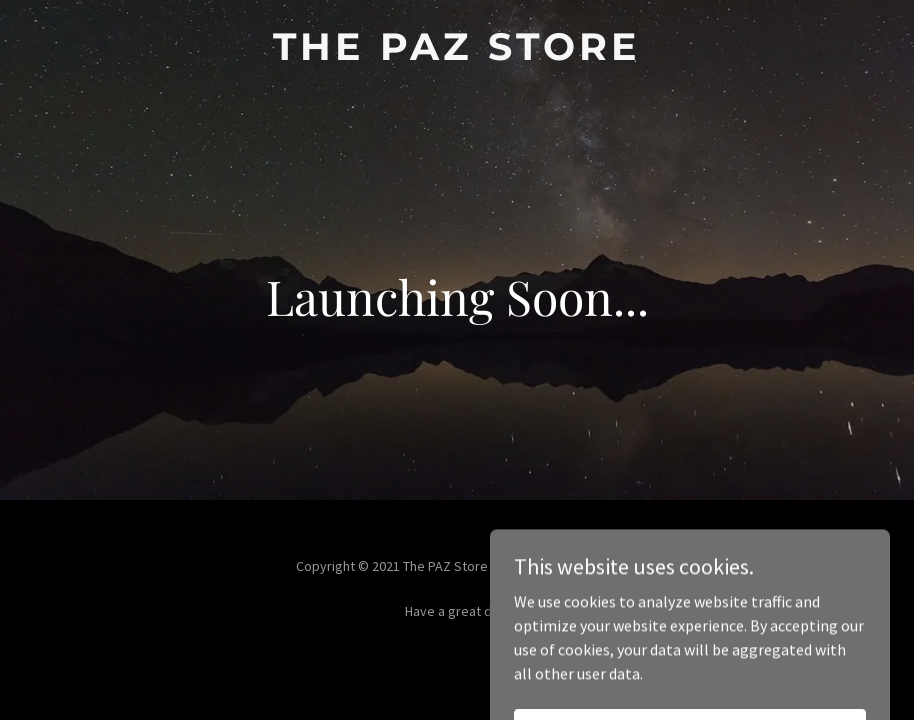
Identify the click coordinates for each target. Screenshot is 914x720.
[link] (457, 54)
